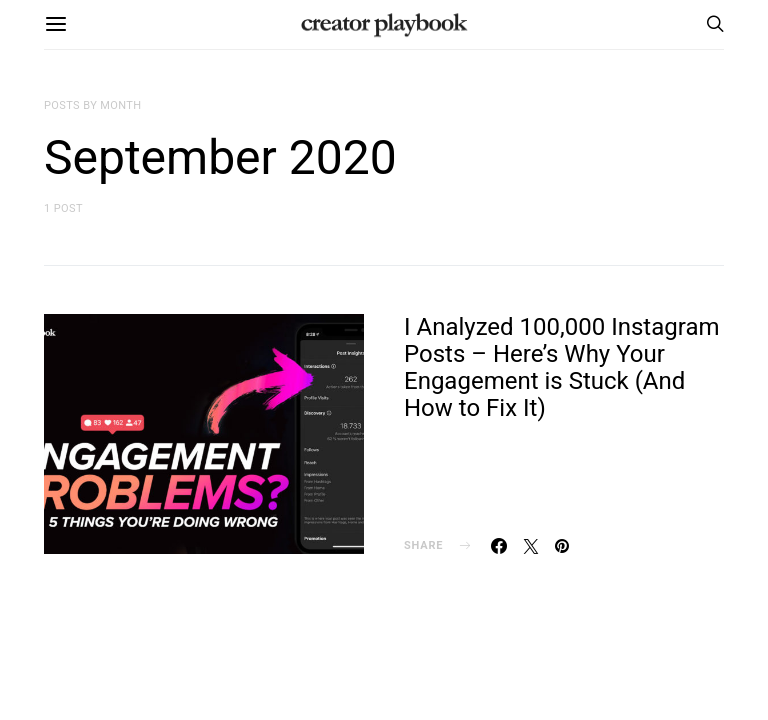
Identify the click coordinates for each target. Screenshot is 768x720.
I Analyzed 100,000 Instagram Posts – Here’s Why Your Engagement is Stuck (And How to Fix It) (562, 367)
